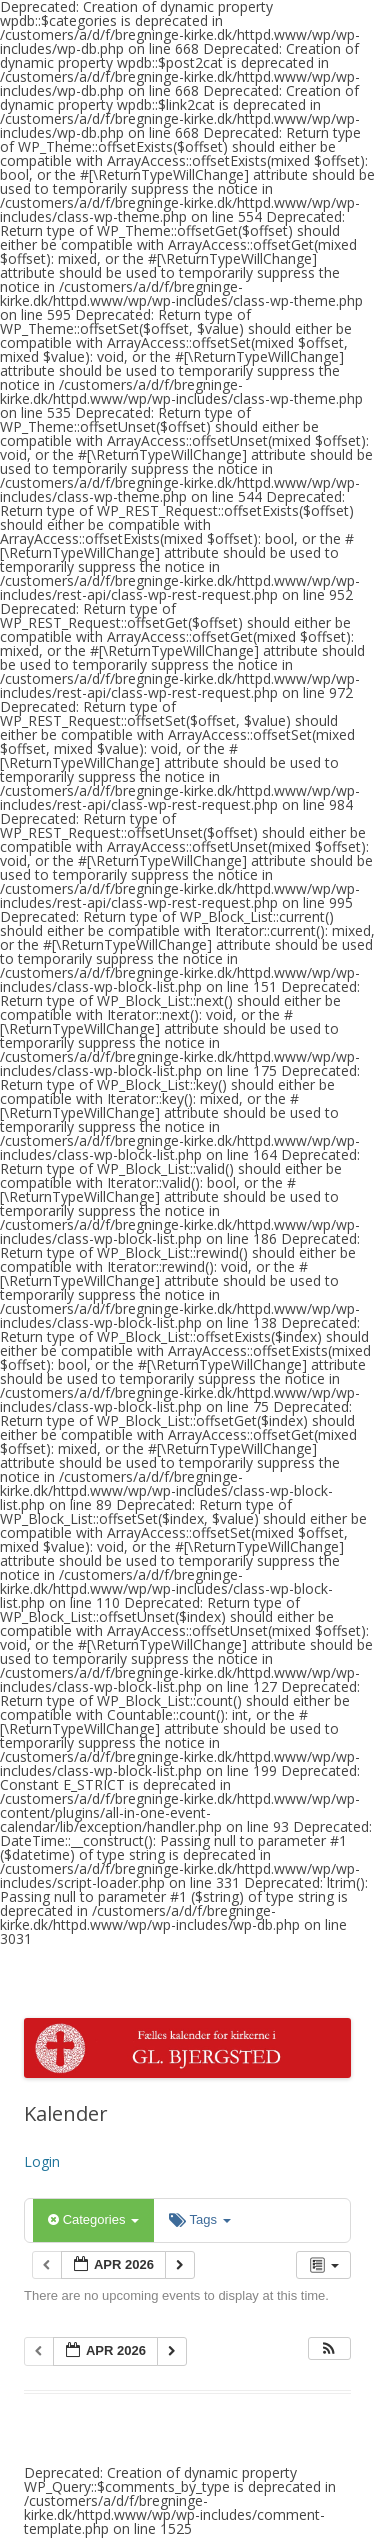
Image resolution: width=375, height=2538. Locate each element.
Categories (93, 2219)
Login (42, 2161)
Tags (199, 2219)
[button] (329, 2348)
